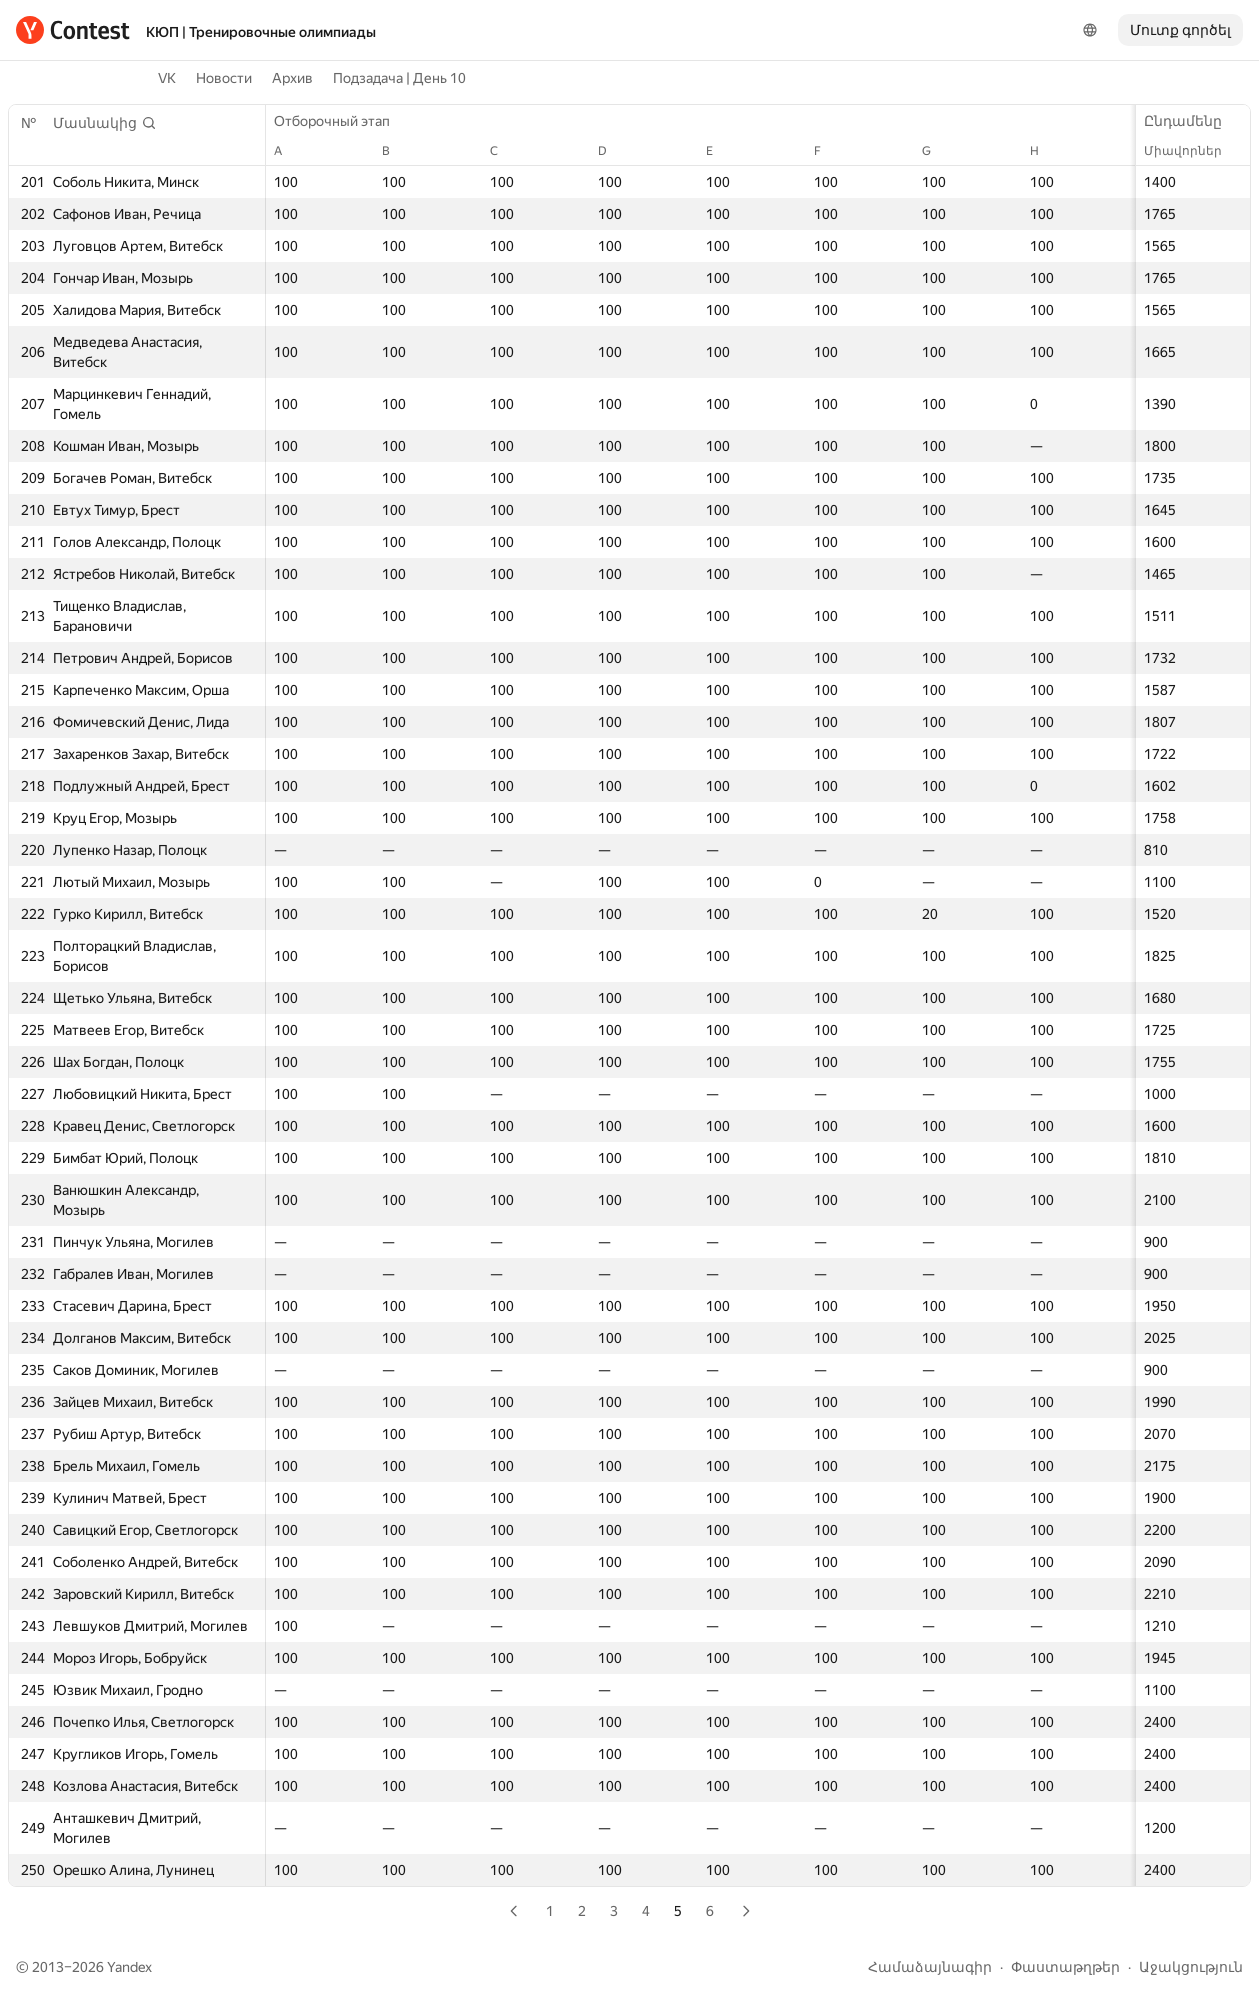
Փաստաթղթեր (1065, 1967)
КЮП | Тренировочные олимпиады (261, 32)
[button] (105, 123)
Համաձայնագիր (930, 1967)
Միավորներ (1193, 151)
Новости (224, 78)
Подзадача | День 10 (399, 78)
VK (167, 78)
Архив (292, 78)
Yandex (129, 1967)
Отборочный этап (342, 121)
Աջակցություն (1191, 1967)
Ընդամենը (1193, 121)
